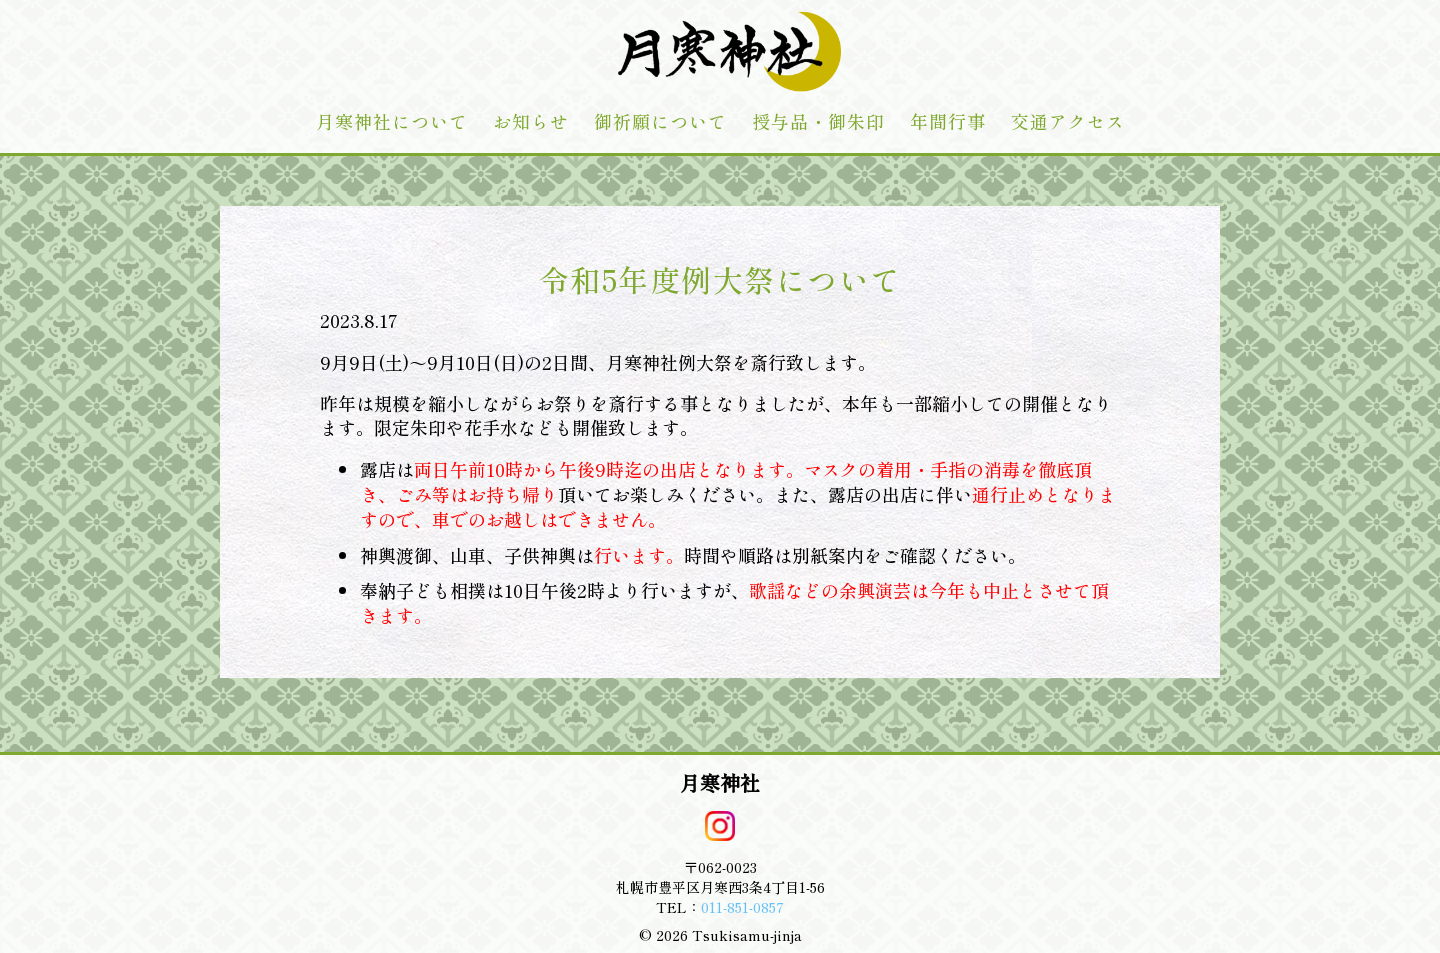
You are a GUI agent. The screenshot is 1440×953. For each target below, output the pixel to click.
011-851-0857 (742, 907)
